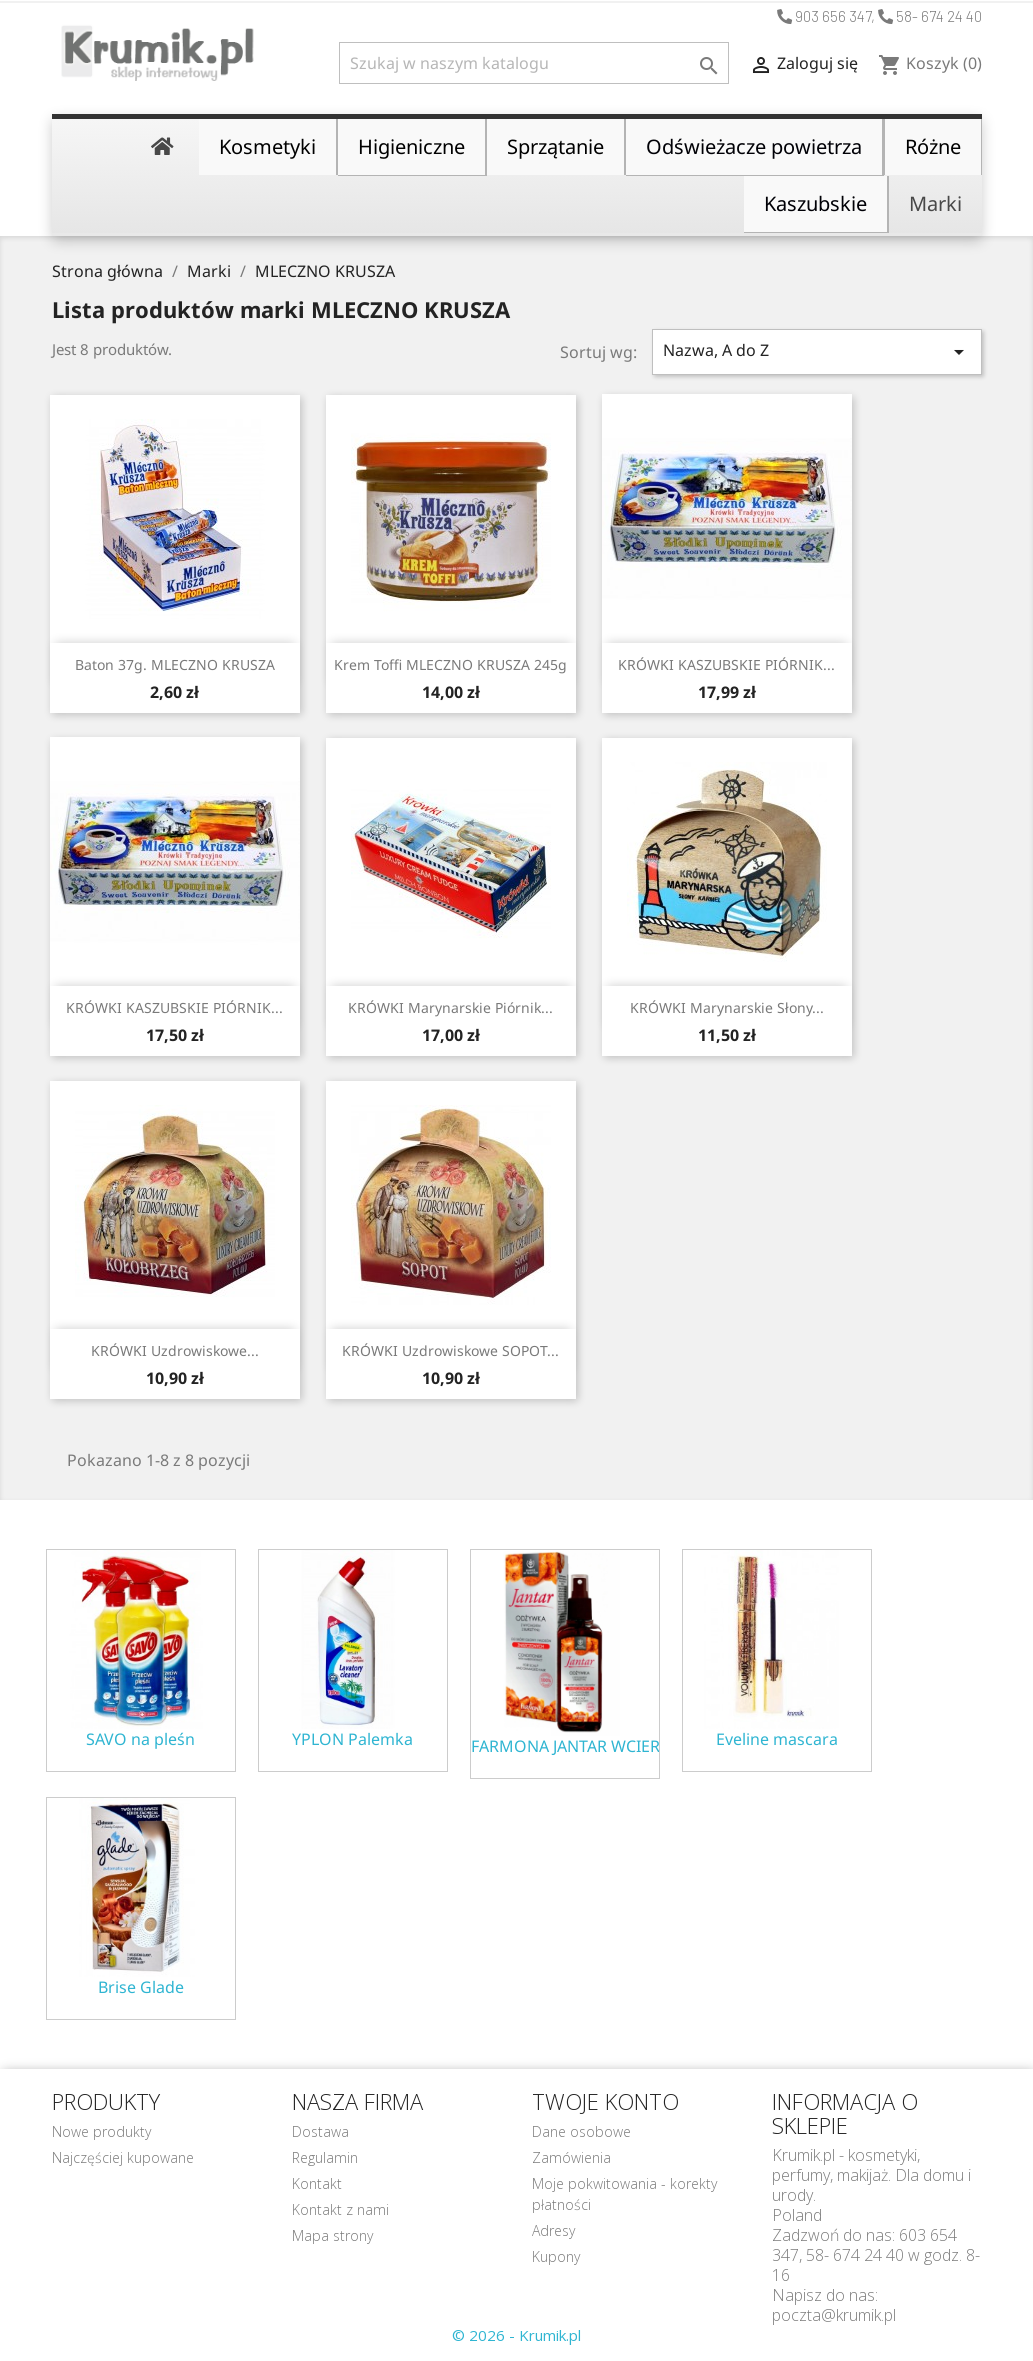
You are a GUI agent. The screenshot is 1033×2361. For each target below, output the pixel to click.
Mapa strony (332, 2235)
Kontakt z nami (340, 2209)
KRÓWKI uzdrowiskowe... (175, 1350)
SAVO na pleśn (140, 1739)
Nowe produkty (101, 2131)
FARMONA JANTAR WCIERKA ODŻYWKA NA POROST (565, 1746)
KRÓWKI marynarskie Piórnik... (450, 1007)
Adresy (553, 2230)
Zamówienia (571, 2157)
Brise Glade (141, 1987)
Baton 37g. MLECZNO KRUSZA (175, 664)
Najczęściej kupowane (123, 2157)
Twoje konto (605, 2101)
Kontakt (317, 2183)
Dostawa (320, 2131)
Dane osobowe (581, 2131)
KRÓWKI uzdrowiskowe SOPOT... (450, 1350)
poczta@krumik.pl (834, 2315)
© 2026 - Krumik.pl (516, 2335)
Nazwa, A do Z (817, 351)
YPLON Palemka (352, 1739)
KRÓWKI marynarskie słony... (727, 1007)
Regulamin (325, 2157)
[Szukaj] (534, 63)
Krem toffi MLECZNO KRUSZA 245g (450, 664)
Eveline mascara (777, 1739)
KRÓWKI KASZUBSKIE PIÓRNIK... (726, 664)
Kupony (556, 2256)
